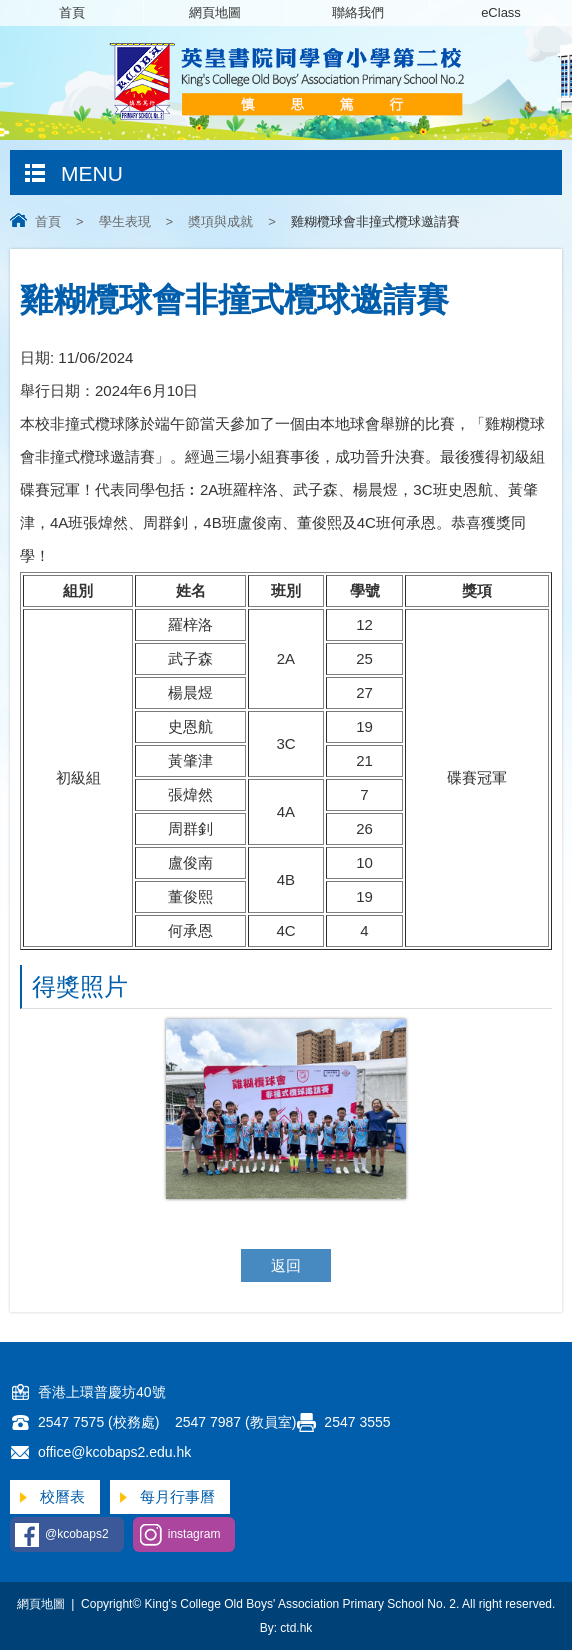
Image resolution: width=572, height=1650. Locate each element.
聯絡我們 (358, 12)
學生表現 (125, 221)
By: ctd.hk (286, 1628)
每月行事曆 (177, 1496)
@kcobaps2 (77, 1534)
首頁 (72, 12)
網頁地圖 (215, 12)
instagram (194, 1534)
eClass (501, 12)
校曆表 (62, 1496)
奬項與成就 (220, 221)
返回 (286, 1265)
